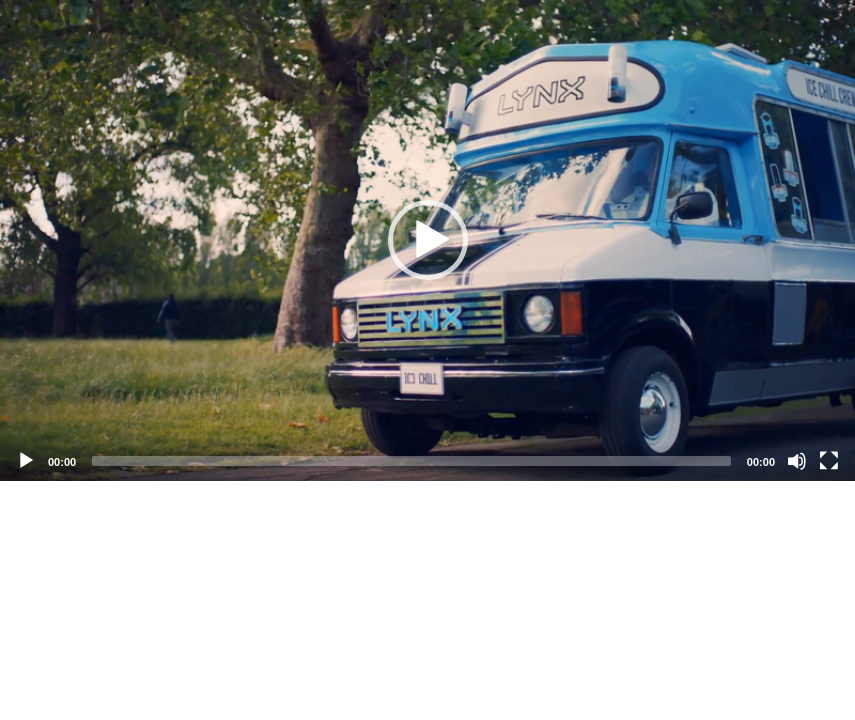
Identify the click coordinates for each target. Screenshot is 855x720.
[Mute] (797, 461)
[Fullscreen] (829, 461)
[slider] (411, 461)
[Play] (26, 461)
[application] (427, 240)
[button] (428, 240)
